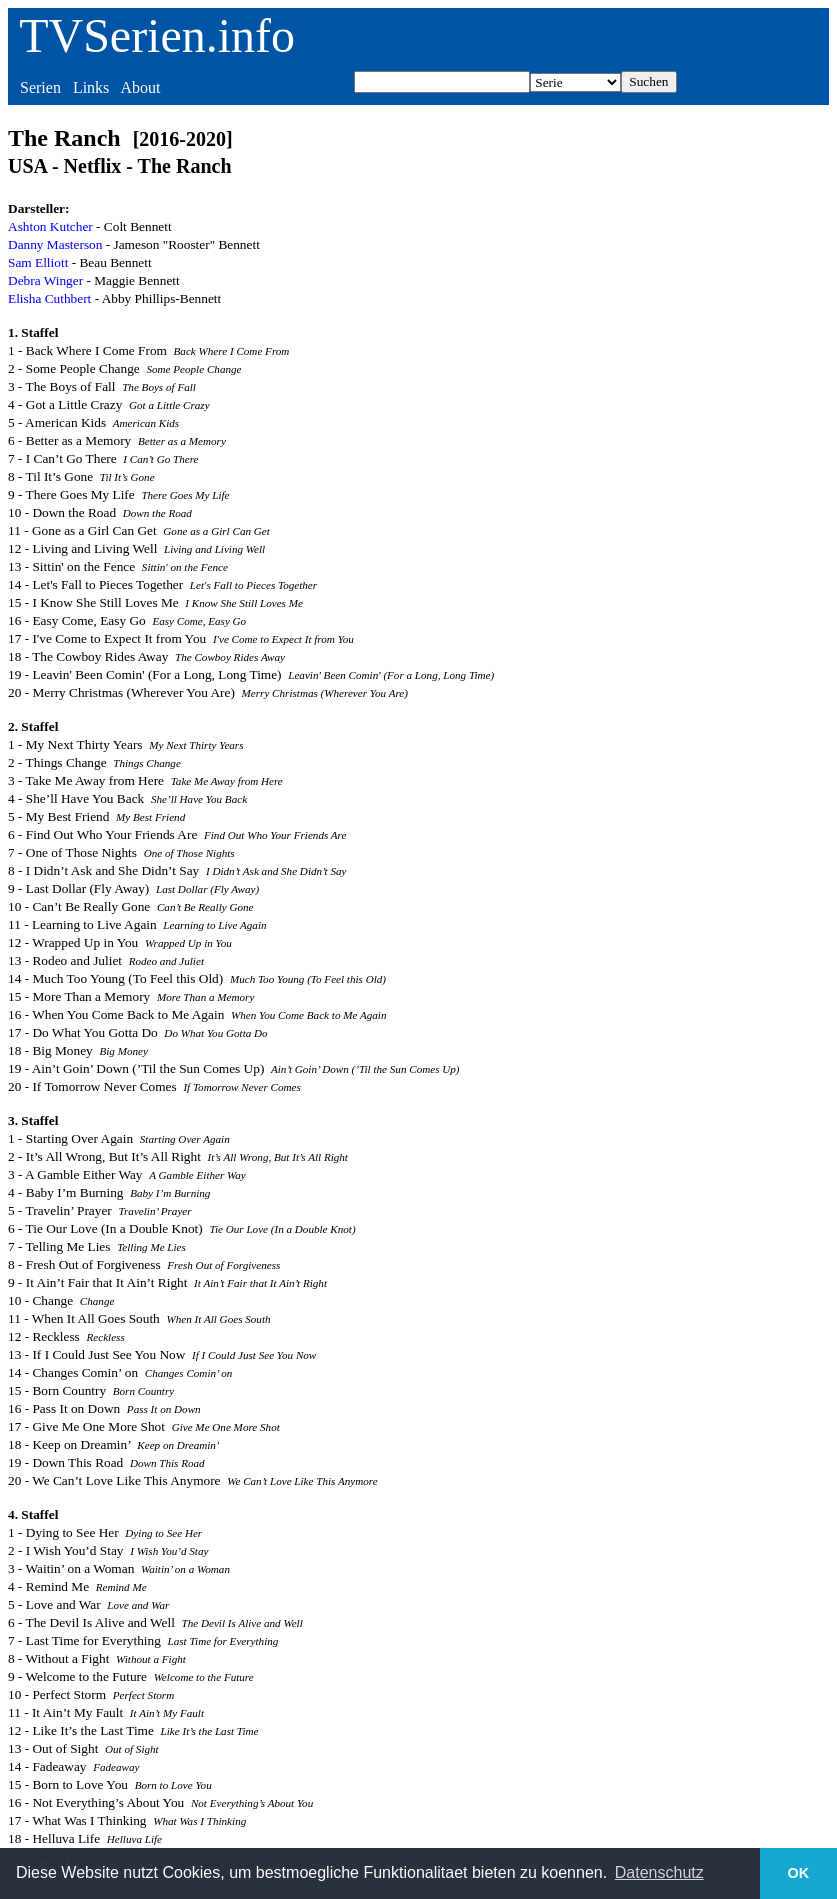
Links (91, 87)
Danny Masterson (55, 244)
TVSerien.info (157, 35)
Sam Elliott (38, 262)
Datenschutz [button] (659, 1872)
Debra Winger (45, 280)
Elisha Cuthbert (49, 298)
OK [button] (799, 1873)
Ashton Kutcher (50, 226)
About (140, 87)
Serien (40, 87)
